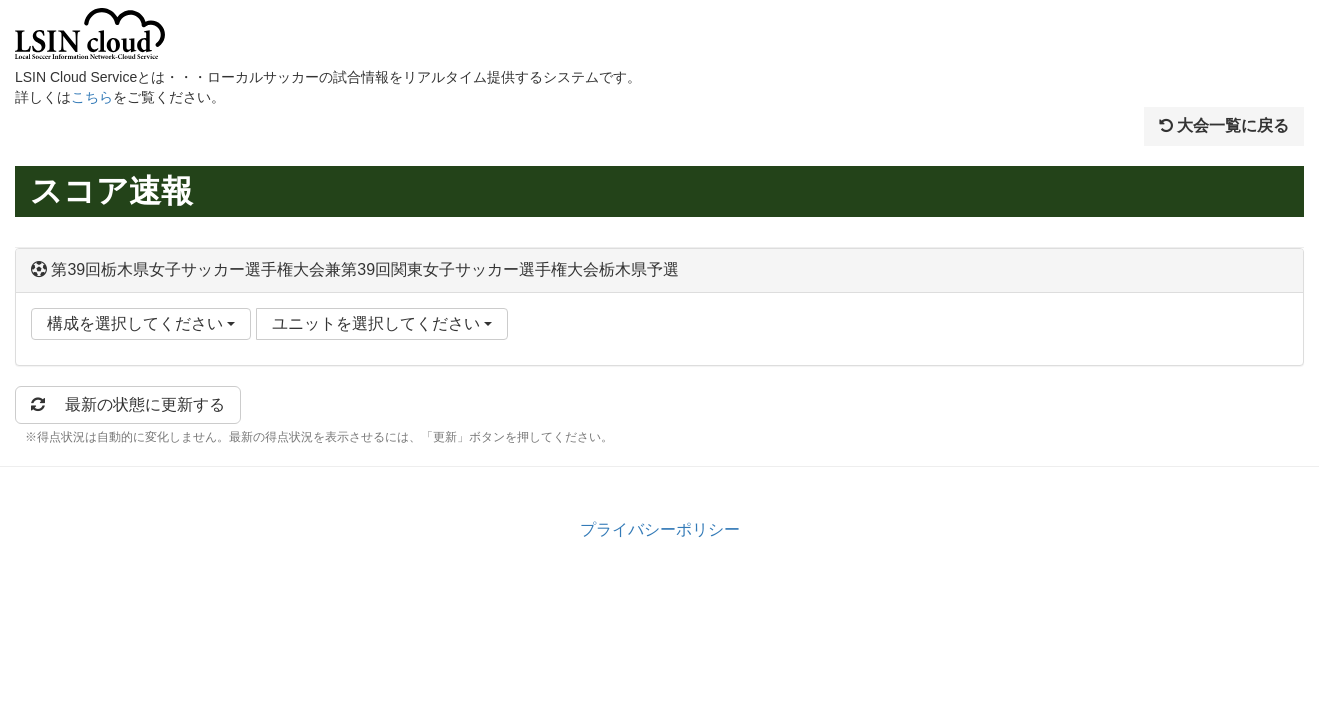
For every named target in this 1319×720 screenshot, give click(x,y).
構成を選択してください (141, 323)
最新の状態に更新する (128, 404)
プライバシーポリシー (660, 529)
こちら (92, 97)
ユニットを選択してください (382, 323)
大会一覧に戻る (1224, 125)
